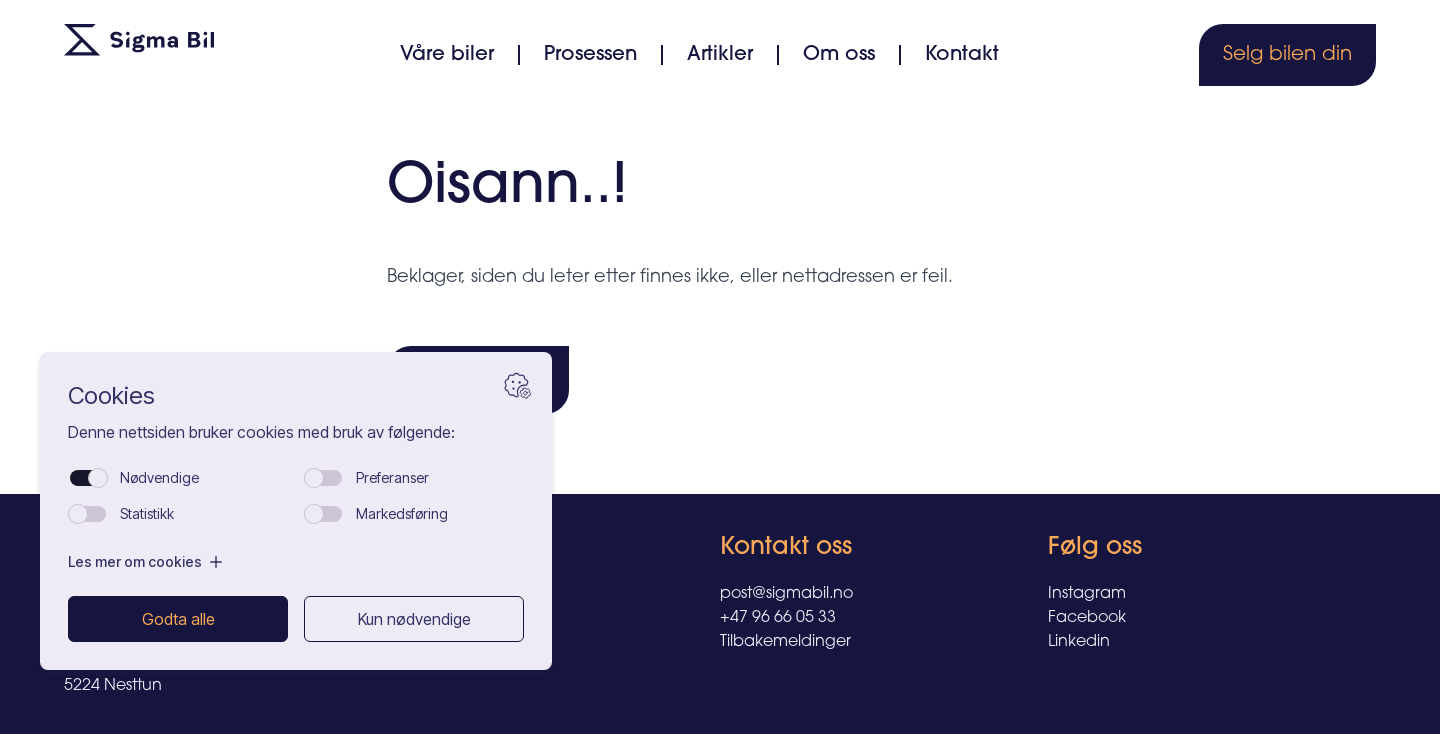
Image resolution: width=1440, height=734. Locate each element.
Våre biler (447, 55)
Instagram (1087, 594)
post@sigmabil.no (786, 594)
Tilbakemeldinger (785, 642)
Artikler (720, 55)
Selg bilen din (1287, 55)
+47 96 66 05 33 (778, 618)
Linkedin (1079, 642)
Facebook (1087, 618)
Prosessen (590, 55)
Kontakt (962, 55)
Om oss (839, 55)
